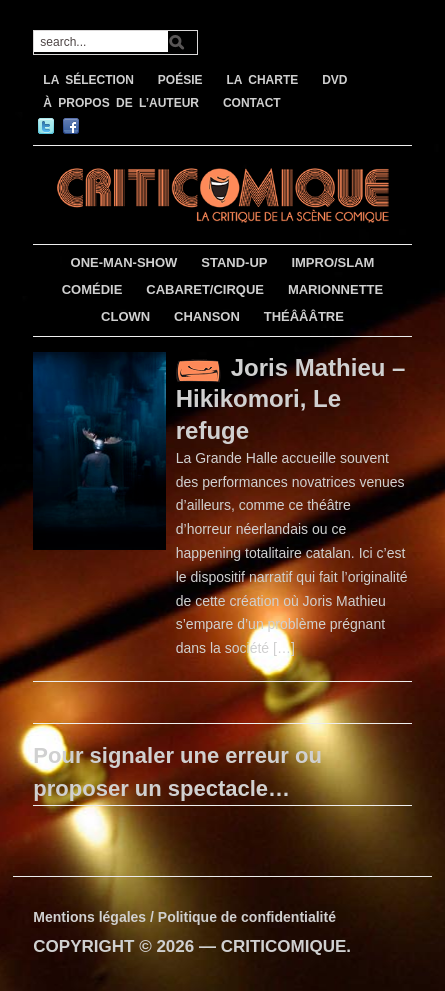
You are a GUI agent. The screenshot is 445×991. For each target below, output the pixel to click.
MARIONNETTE (335, 289)
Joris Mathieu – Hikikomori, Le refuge (291, 399)
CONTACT (252, 103)
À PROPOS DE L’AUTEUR (121, 103)
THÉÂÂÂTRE (304, 316)
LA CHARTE (262, 80)
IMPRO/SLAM (332, 262)
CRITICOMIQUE (284, 946)
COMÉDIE (92, 289)
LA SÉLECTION (88, 80)
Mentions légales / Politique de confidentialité (184, 917)
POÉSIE (180, 80)
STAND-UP (234, 262)
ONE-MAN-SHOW (124, 262)
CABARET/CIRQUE (205, 289)
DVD (334, 80)
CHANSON (207, 316)
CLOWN (125, 316)
